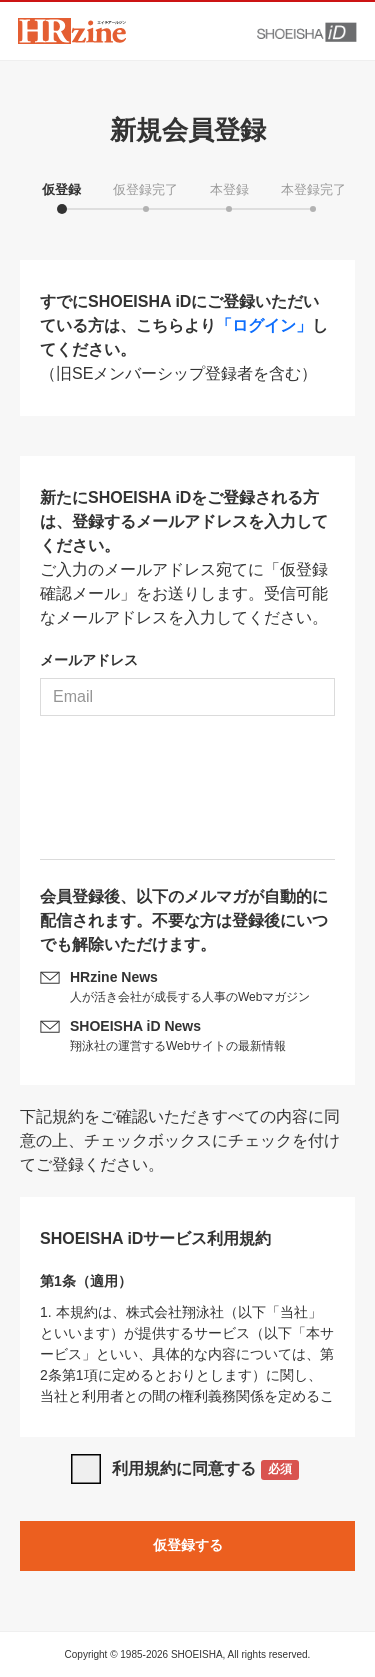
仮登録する (188, 1545)
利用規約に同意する (205, 1470)
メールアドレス (89, 660)
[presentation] (188, 795)
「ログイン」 (264, 325)
